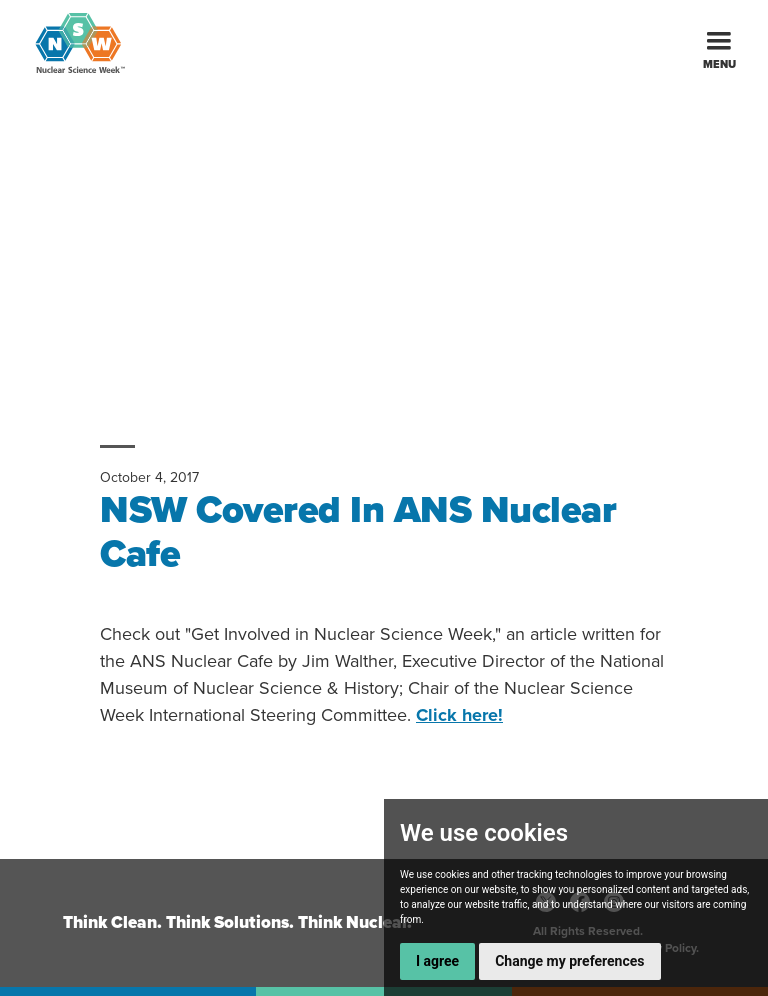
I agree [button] (437, 961)
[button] (719, 42)
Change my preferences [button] (569, 961)
